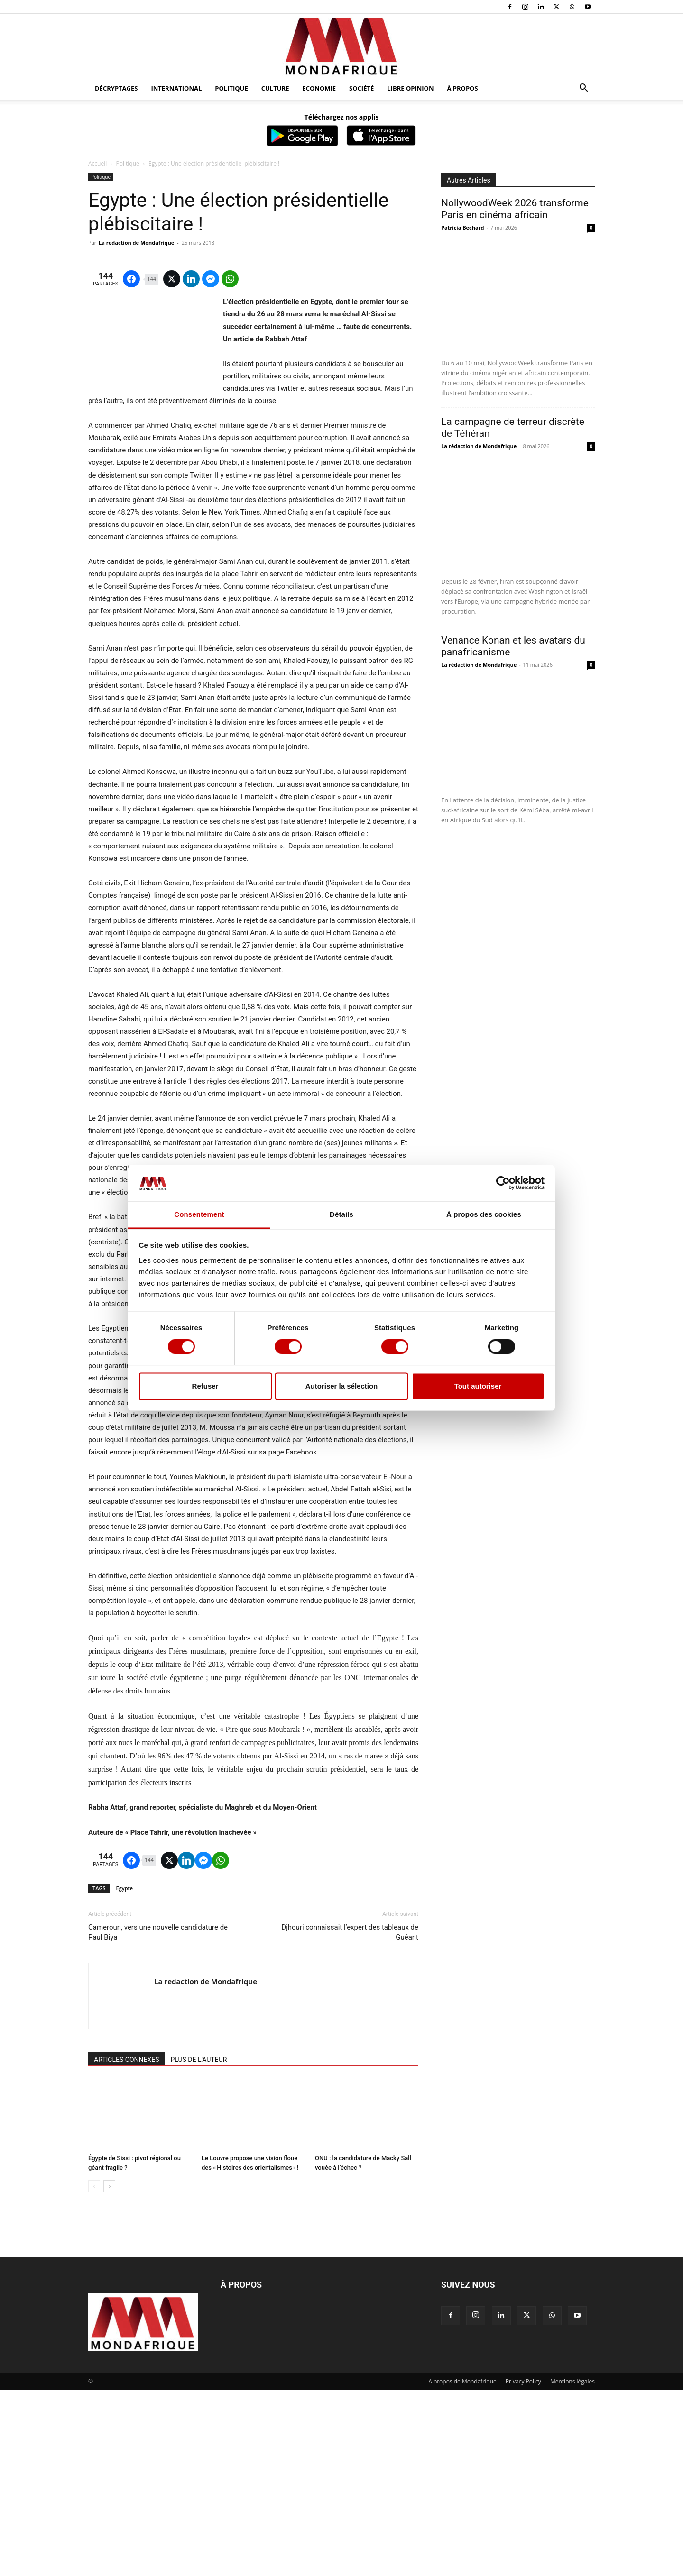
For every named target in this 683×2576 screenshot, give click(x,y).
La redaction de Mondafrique (136, 242)
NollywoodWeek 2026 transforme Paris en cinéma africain (515, 209)
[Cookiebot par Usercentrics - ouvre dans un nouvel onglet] (503, 1183)
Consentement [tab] (199, 1214)
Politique (231, 88)
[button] (583, 88)
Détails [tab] (341, 1214)
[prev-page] (94, 2372)
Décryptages (116, 88)
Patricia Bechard (462, 227)
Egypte (124, 2074)
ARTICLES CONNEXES (126, 2245)
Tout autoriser (478, 1386)
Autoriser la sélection (341, 1386)
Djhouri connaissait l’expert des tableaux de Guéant (349, 2118)
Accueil (97, 163)
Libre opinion (410, 88)
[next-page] (109, 2372)
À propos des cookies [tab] (483, 1214)
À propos (462, 88)
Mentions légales (572, 2567)
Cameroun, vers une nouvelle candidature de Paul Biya (158, 2118)
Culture (275, 88)
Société (361, 88)
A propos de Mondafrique (462, 2567)
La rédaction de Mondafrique (479, 446)
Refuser (205, 1386)
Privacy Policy (523, 2567)
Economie (319, 88)
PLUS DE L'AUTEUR (199, 2245)
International (176, 88)
